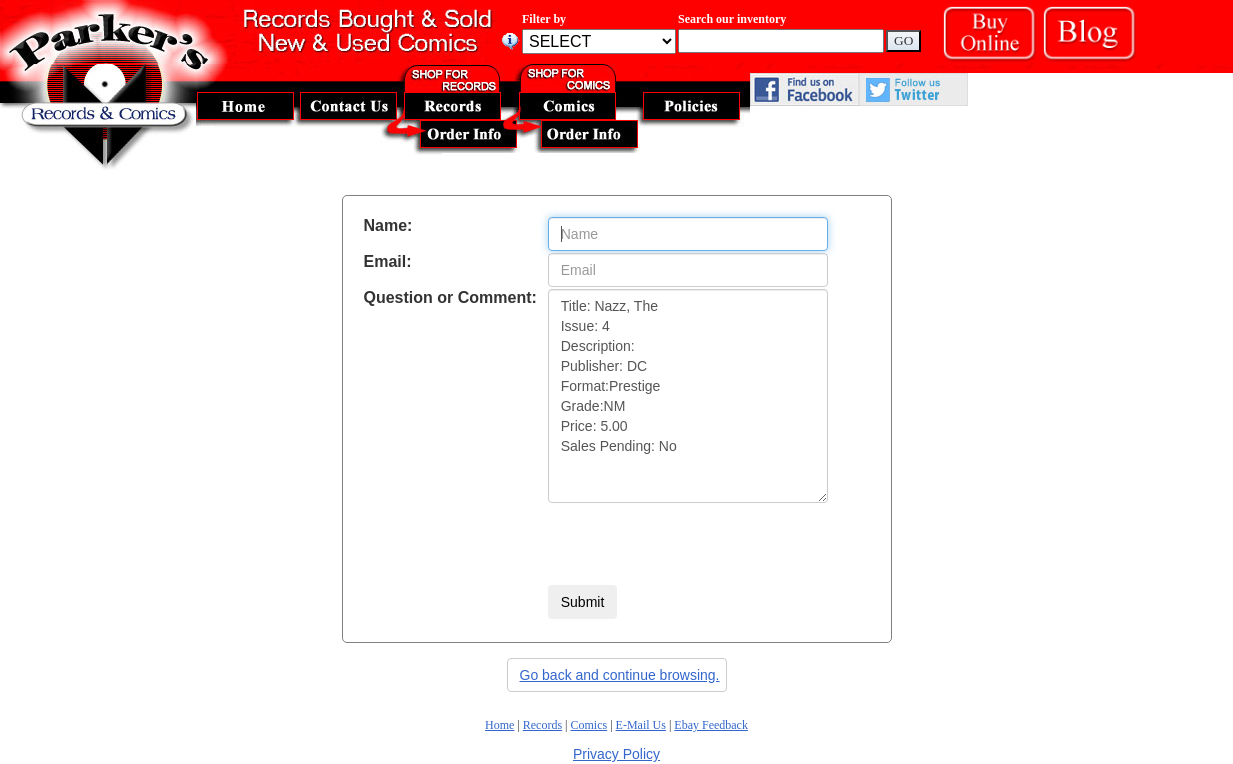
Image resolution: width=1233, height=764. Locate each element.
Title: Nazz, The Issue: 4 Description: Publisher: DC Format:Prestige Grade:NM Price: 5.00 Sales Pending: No (688, 396)
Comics (589, 725)
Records (542, 725)
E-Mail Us (641, 725)
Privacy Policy (616, 754)
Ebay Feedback (711, 725)
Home (499, 725)
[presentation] (700, 544)
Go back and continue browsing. (620, 675)
